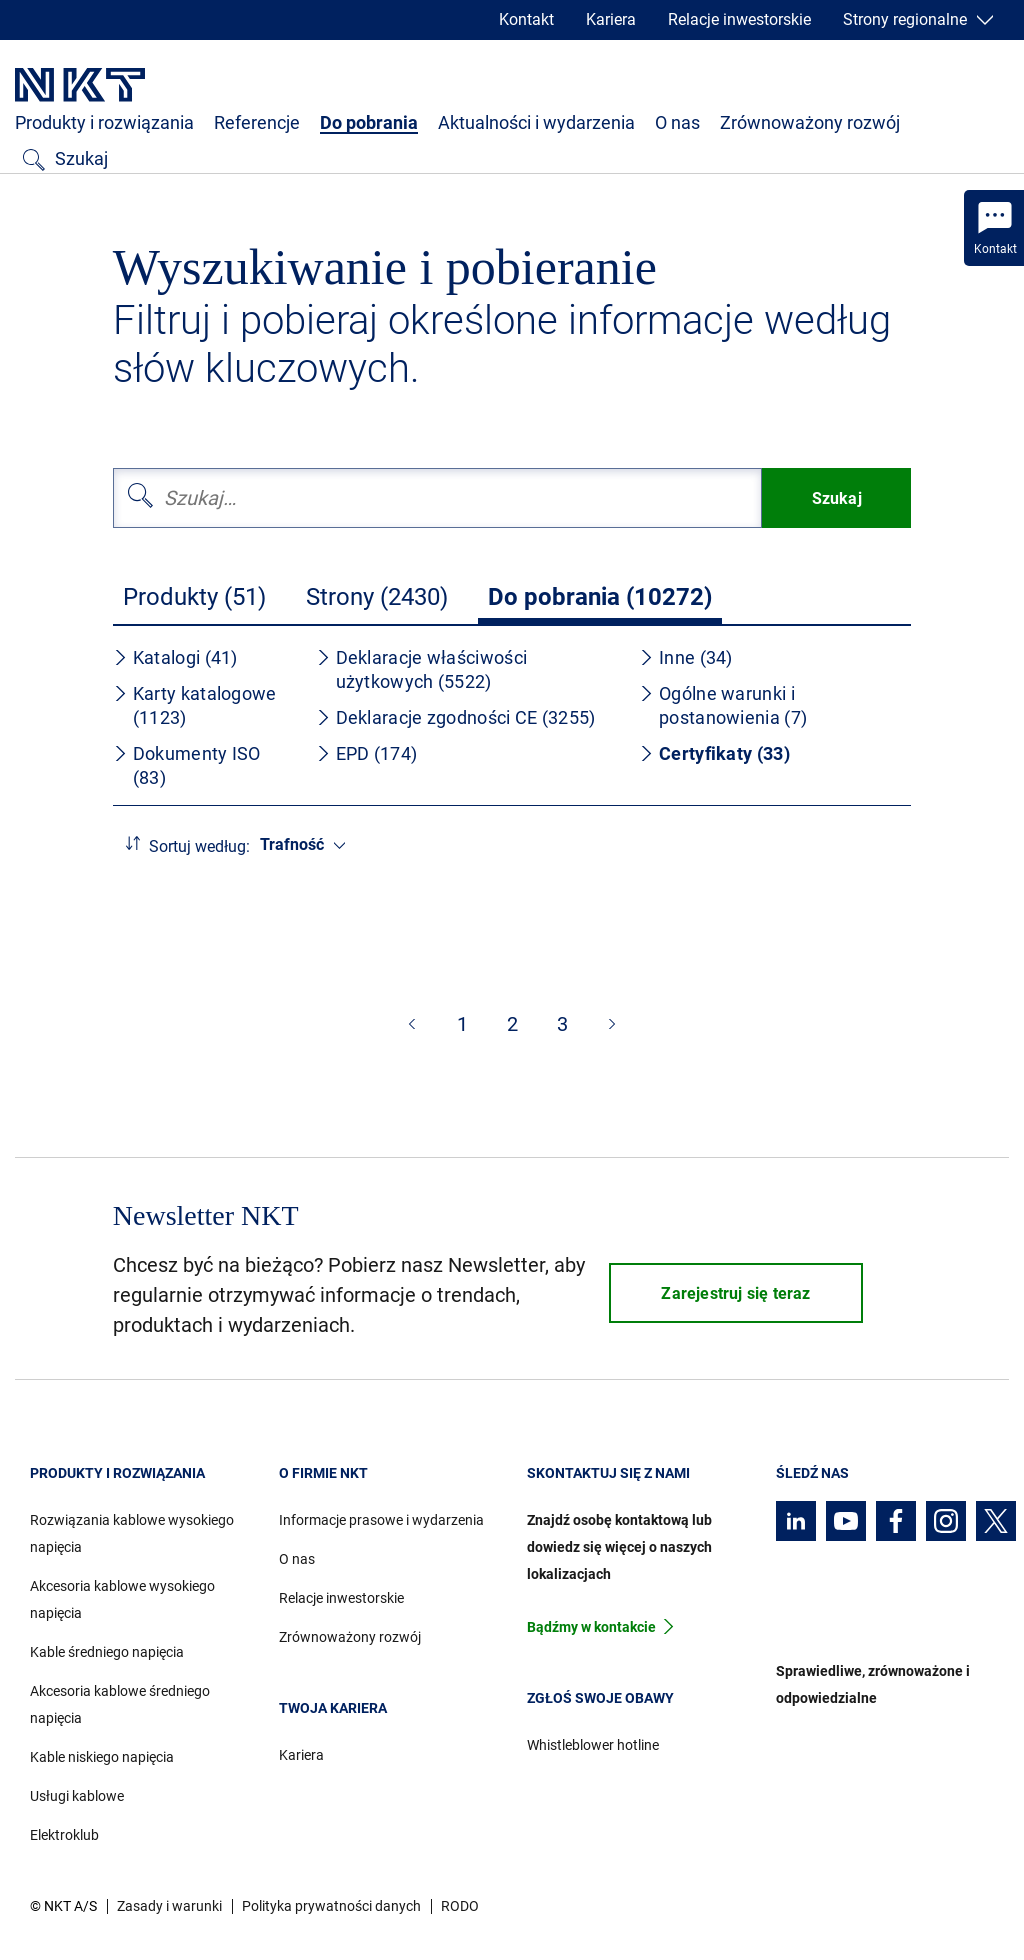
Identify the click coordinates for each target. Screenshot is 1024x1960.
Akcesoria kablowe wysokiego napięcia (122, 1599)
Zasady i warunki (169, 1906)
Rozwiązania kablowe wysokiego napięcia (132, 1533)
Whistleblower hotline (593, 1745)
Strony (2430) (377, 597)
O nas (677, 122)
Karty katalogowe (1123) (195, 705)
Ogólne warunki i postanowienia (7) (723, 705)
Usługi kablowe (77, 1796)
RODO (460, 1906)
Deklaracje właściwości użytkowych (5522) (422, 669)
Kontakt (526, 19)
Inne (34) (686, 657)
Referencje (257, 122)
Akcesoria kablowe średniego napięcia (120, 1704)
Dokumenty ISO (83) (187, 765)
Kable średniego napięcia (107, 1652)
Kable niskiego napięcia (102, 1757)
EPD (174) (367, 753)
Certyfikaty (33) (714, 753)
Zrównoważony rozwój (810, 122)
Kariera (611, 19)
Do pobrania (369, 122)
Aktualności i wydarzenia (536, 122)
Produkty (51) (194, 597)
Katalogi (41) (175, 657)
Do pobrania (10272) (600, 597)
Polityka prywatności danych (331, 1906)
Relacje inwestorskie (739, 19)
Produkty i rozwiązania (104, 122)
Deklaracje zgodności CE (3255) (456, 717)
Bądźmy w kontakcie (591, 1627)
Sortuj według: (199, 846)
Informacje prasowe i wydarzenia (381, 1520)
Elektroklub (64, 1835)
